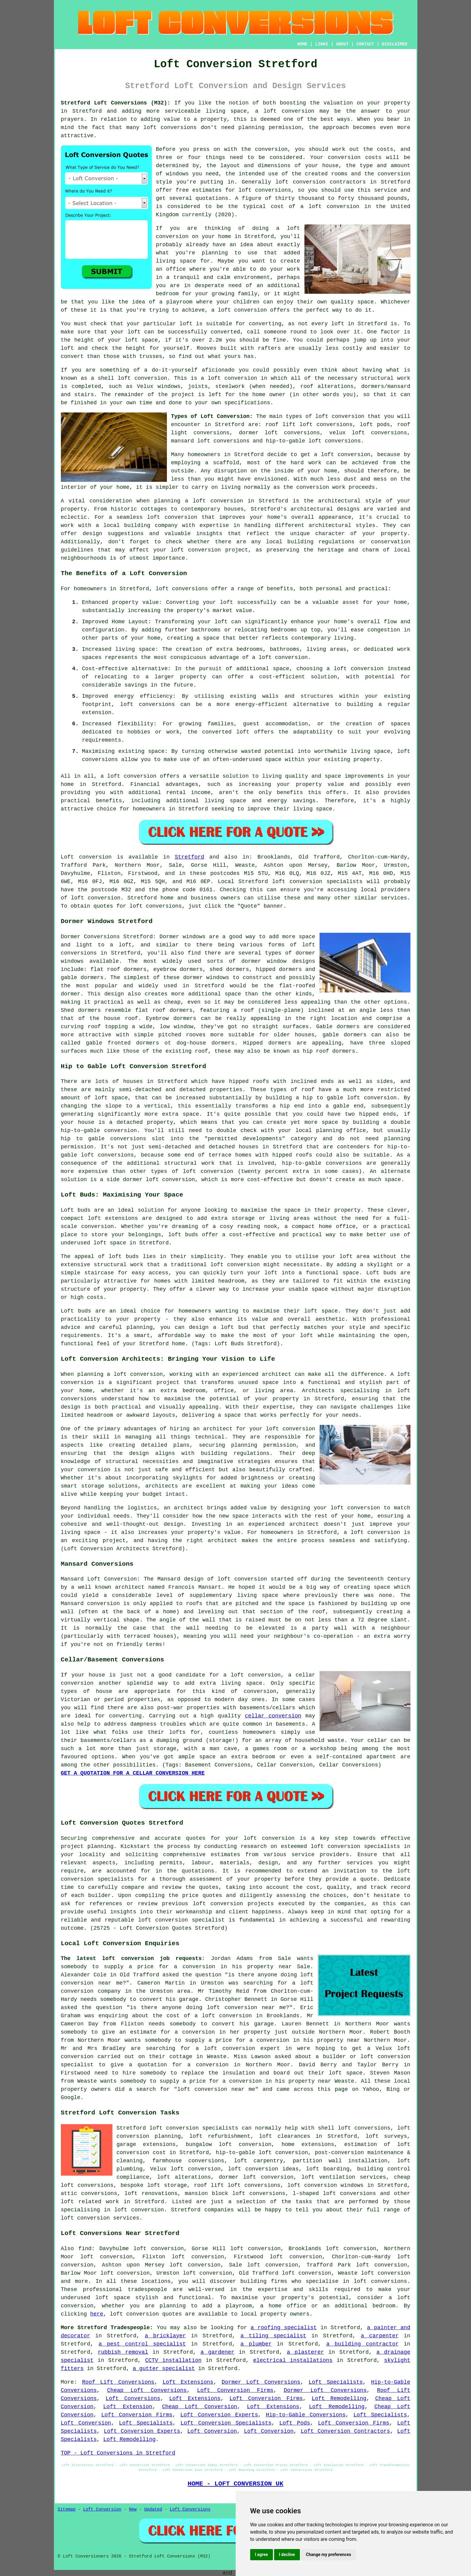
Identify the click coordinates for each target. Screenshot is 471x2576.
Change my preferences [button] (328, 2554)
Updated (153, 2509)
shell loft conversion (132, 378)
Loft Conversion (86, 2423)
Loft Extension (127, 2407)
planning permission (269, 127)
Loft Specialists (336, 2382)
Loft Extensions (188, 2382)
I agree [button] (261, 2554)
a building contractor (362, 2344)
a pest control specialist (142, 2344)
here (96, 2314)
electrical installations (293, 2360)
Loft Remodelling (339, 2399)
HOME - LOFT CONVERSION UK (236, 2483)
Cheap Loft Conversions (147, 2390)
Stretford (189, 857)
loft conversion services (100, 2218)
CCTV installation (173, 2360)
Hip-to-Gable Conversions (306, 2415)
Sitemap (67, 2509)
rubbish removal (123, 2352)
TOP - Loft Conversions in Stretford (118, 2453)
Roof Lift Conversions (118, 2382)
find (84, 2249)
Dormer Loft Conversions (261, 2382)
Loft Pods (294, 2423)
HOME (302, 44)
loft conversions (182, 589)
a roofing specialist (283, 2328)
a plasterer (305, 2352)
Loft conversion (86, 857)
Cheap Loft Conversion (199, 2407)
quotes (196, 1838)
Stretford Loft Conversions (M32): (116, 103)
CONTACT (365, 44)
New (133, 2509)
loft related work (90, 2202)
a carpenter (380, 2336)
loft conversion (289, 111)
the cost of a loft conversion (202, 2016)
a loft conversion (214, 501)
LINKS (321, 44)
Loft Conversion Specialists (226, 2423)
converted (225, 332)
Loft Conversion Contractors (345, 2431)
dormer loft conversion (256, 2177)
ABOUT (342, 44)
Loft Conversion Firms (235, 2390)
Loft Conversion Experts (219, 2415)
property (214, 119)
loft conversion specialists (193, 2128)
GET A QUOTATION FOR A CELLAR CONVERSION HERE (133, 1773)
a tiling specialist (273, 2336)
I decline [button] (287, 2554)
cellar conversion (273, 1716)
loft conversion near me (246, 2008)
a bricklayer (165, 2336)
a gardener (217, 2352)
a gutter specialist (164, 2369)
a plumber (256, 2344)
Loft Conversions (133, 2399)
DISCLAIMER (394, 44)
